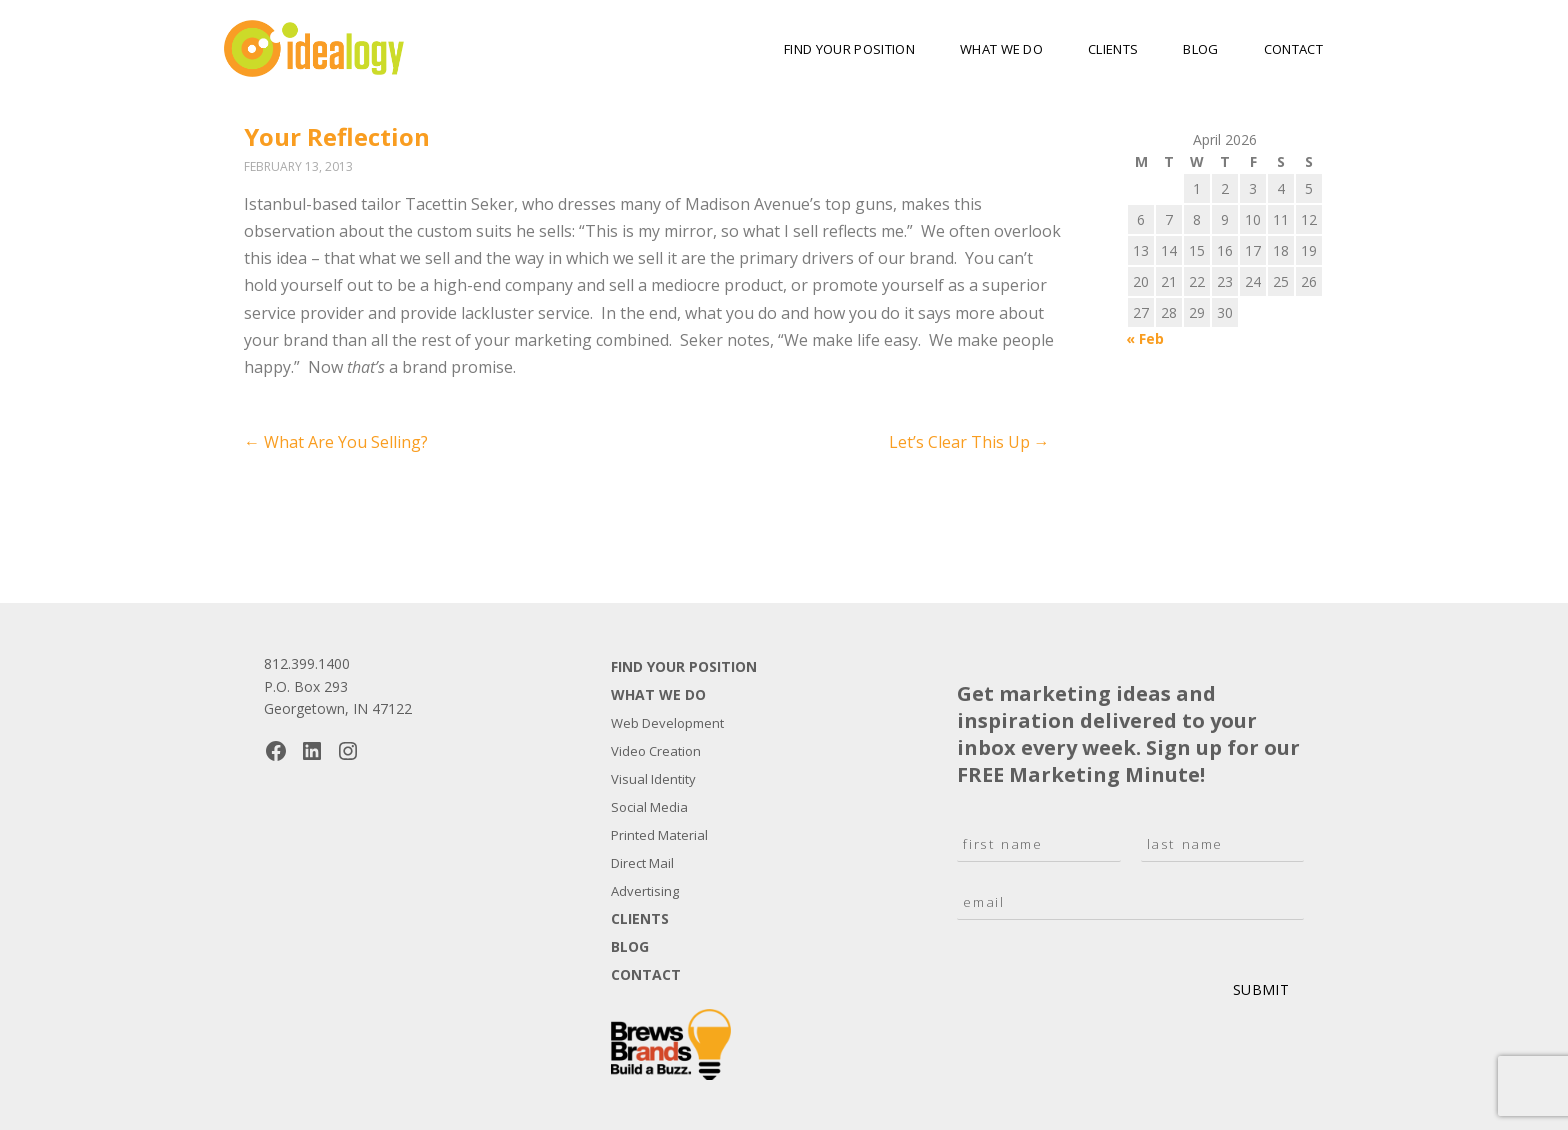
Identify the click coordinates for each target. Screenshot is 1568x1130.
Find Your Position (849, 49)
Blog (1200, 49)
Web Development (667, 723)
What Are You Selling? (336, 442)
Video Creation (656, 751)
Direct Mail (642, 863)
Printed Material (659, 835)
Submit (1261, 989)
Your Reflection (337, 136)
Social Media (649, 807)
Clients (1113, 49)
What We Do (1001, 49)
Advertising (645, 891)
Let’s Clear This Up (969, 442)
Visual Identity (653, 779)
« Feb (1145, 338)
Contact (1293, 49)
